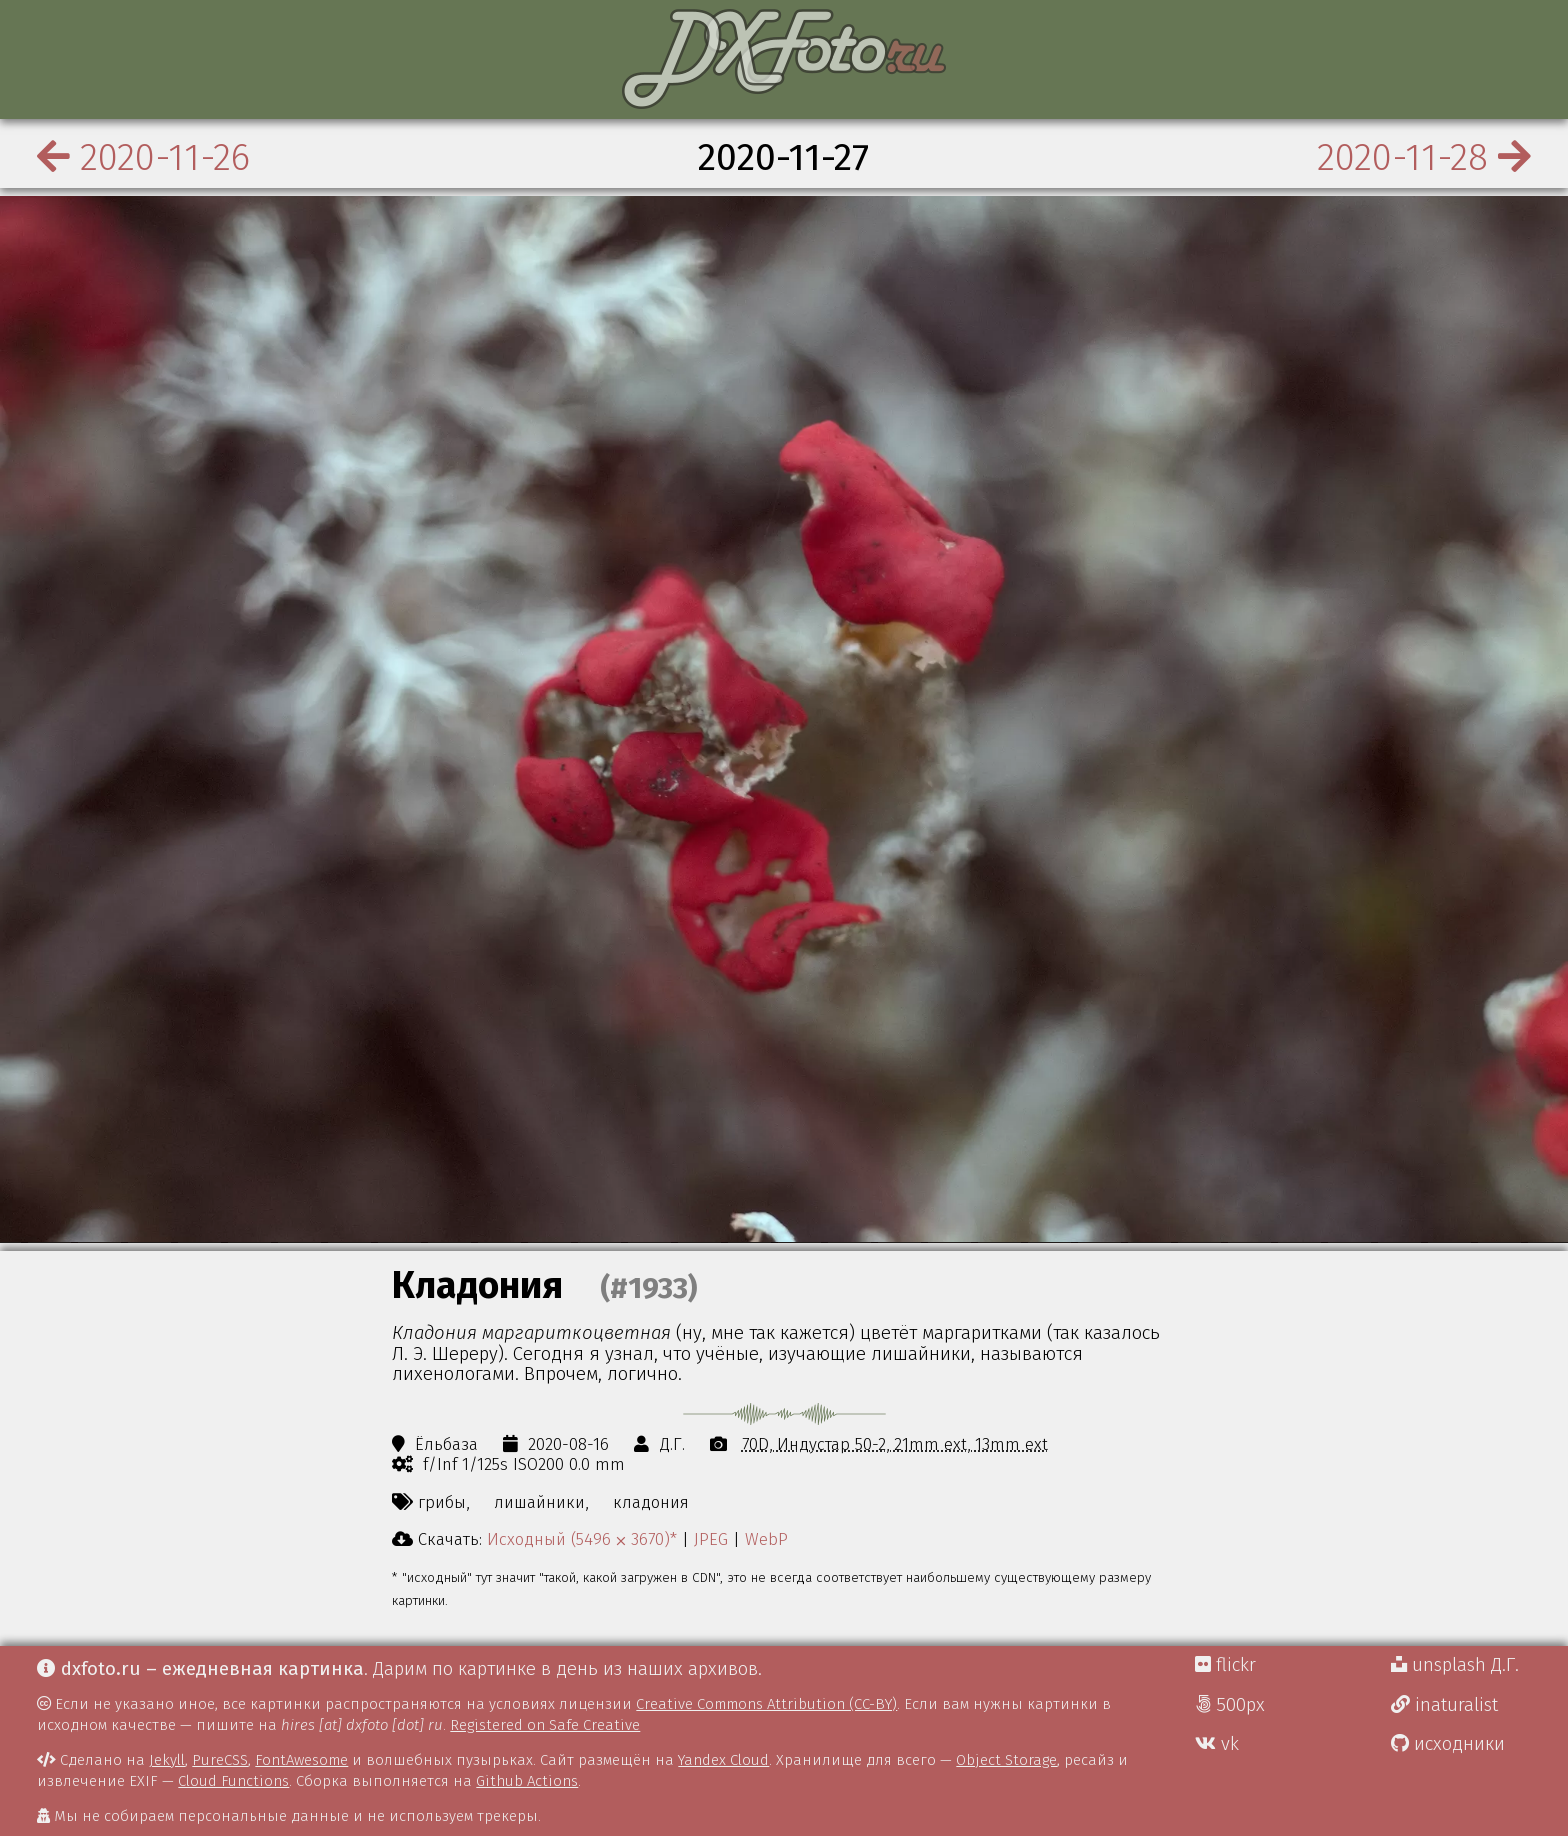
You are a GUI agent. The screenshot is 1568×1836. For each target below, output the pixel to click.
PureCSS (220, 1760)
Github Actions (527, 1781)
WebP (766, 1539)
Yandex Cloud (723, 1760)
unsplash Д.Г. (1455, 1665)
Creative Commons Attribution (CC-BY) (766, 1704)
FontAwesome (301, 1760)
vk (1217, 1744)
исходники (1448, 1744)
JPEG (711, 1539)
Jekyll (167, 1760)
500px (1230, 1705)
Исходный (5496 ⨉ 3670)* (582, 1539)
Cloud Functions (233, 1781)
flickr (1225, 1665)
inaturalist (1444, 1705)
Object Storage (1006, 1760)
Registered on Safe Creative (545, 1725)
